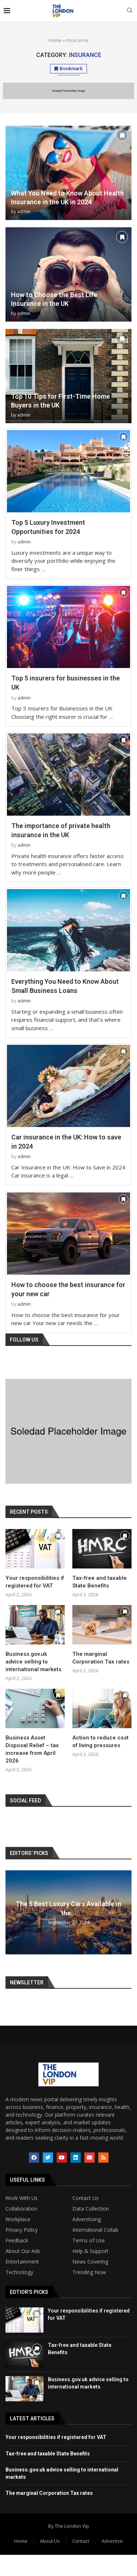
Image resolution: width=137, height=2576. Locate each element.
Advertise (112, 2541)
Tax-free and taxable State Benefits (99, 1582)
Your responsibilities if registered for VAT (34, 1582)
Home (55, 40)
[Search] (129, 11)
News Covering (90, 2261)
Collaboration (21, 2208)
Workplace (17, 2219)
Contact (80, 2541)
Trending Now (89, 2272)
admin (23, 211)
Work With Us (21, 2198)
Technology (19, 2272)
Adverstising (86, 2219)
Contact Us (85, 2198)
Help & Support (90, 2251)
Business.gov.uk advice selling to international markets (33, 1662)
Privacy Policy (21, 2229)
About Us (50, 2541)
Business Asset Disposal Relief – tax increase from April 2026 (32, 1749)
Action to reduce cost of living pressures (100, 1741)
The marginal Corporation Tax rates (100, 1658)
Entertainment (22, 2261)
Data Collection (90, 2208)
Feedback (16, 2240)
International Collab (95, 2229)
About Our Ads (22, 2251)
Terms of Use (88, 2240)
